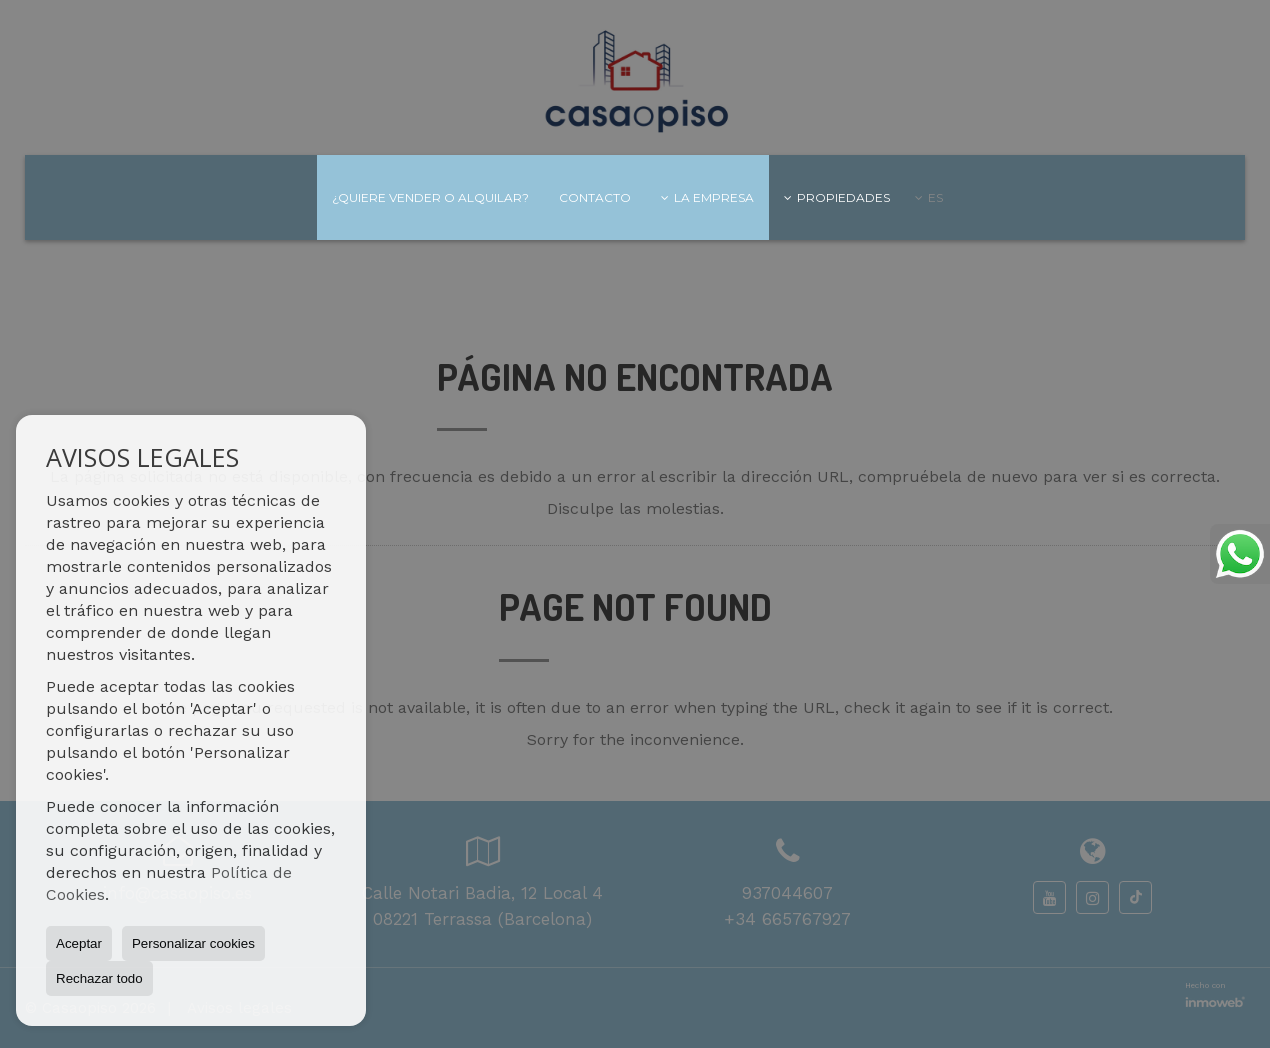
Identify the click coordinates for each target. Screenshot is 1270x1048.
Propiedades (837, 197)
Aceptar (79, 943)
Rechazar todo (99, 978)
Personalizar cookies (193, 943)
